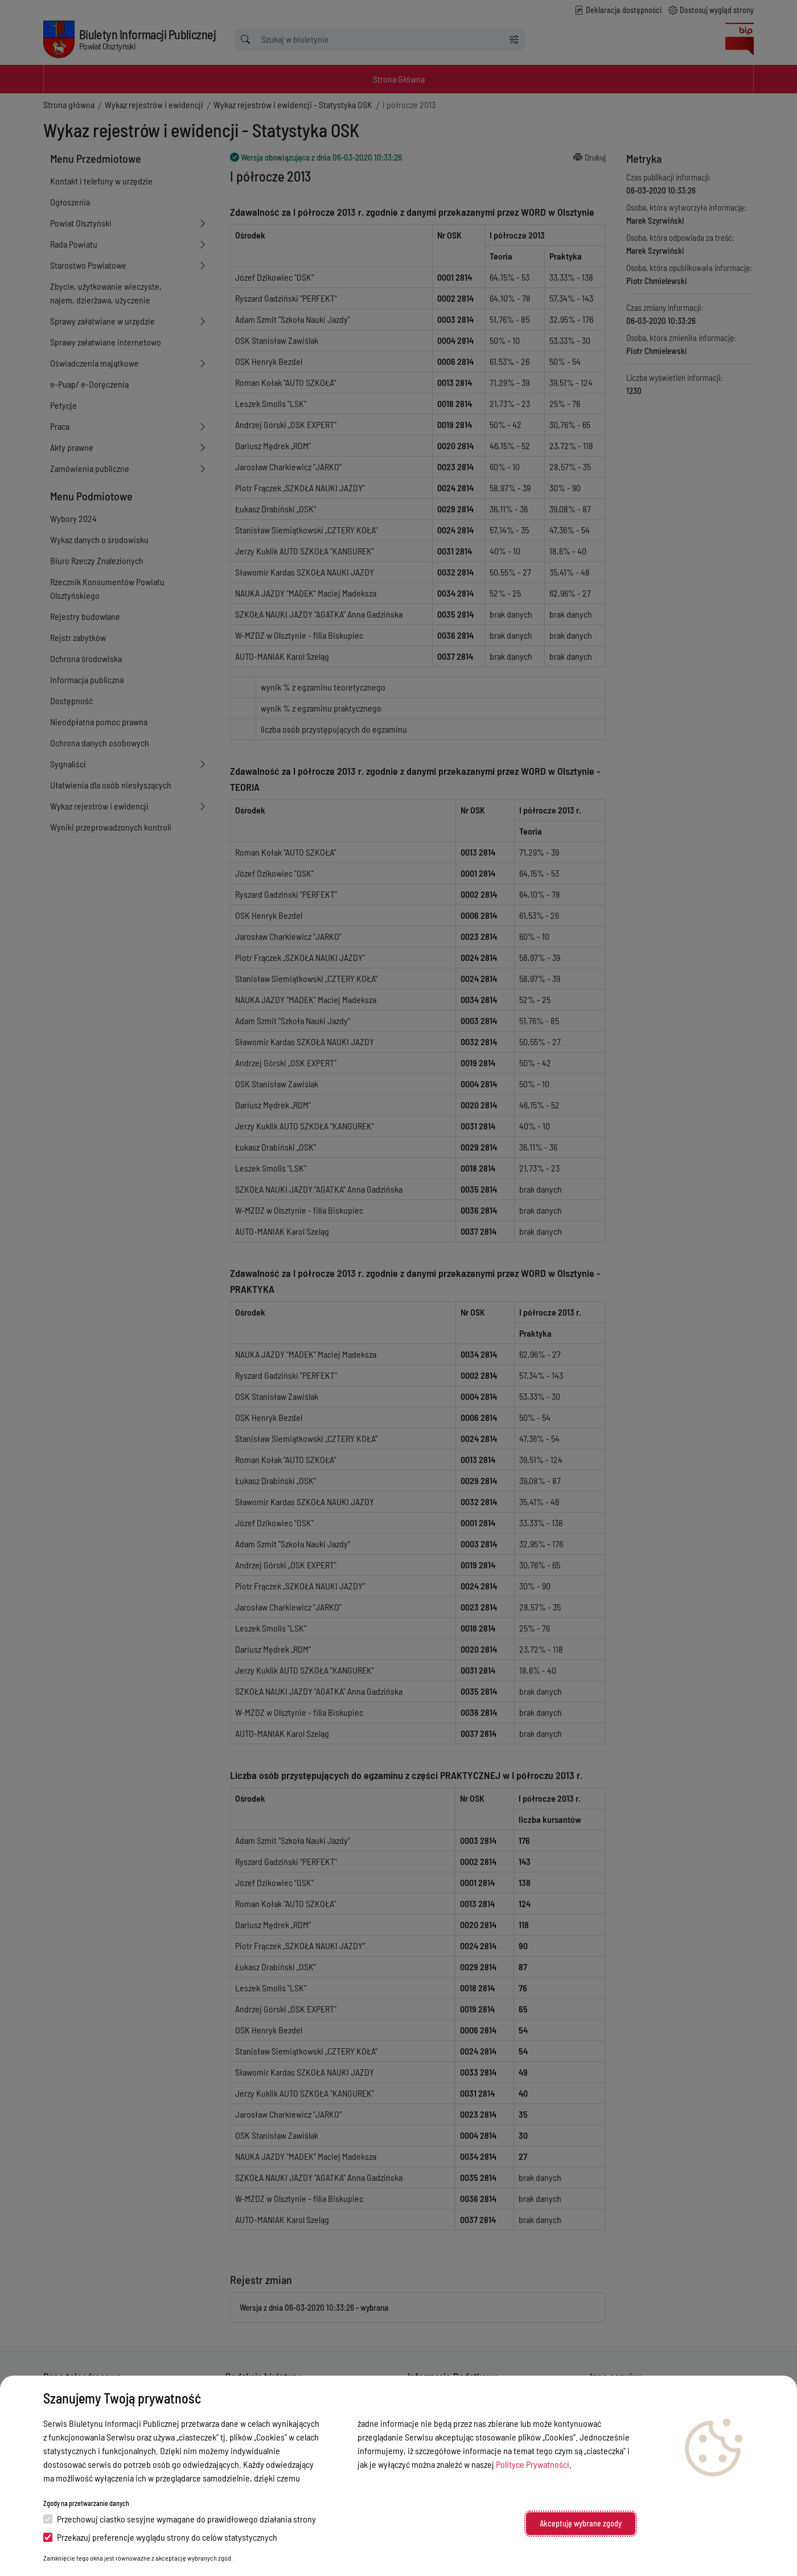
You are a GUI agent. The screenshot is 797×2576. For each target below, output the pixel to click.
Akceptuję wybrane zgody (581, 2523)
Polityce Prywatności (532, 2464)
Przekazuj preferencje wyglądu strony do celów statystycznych (160, 2537)
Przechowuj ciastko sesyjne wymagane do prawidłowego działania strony (179, 2518)
